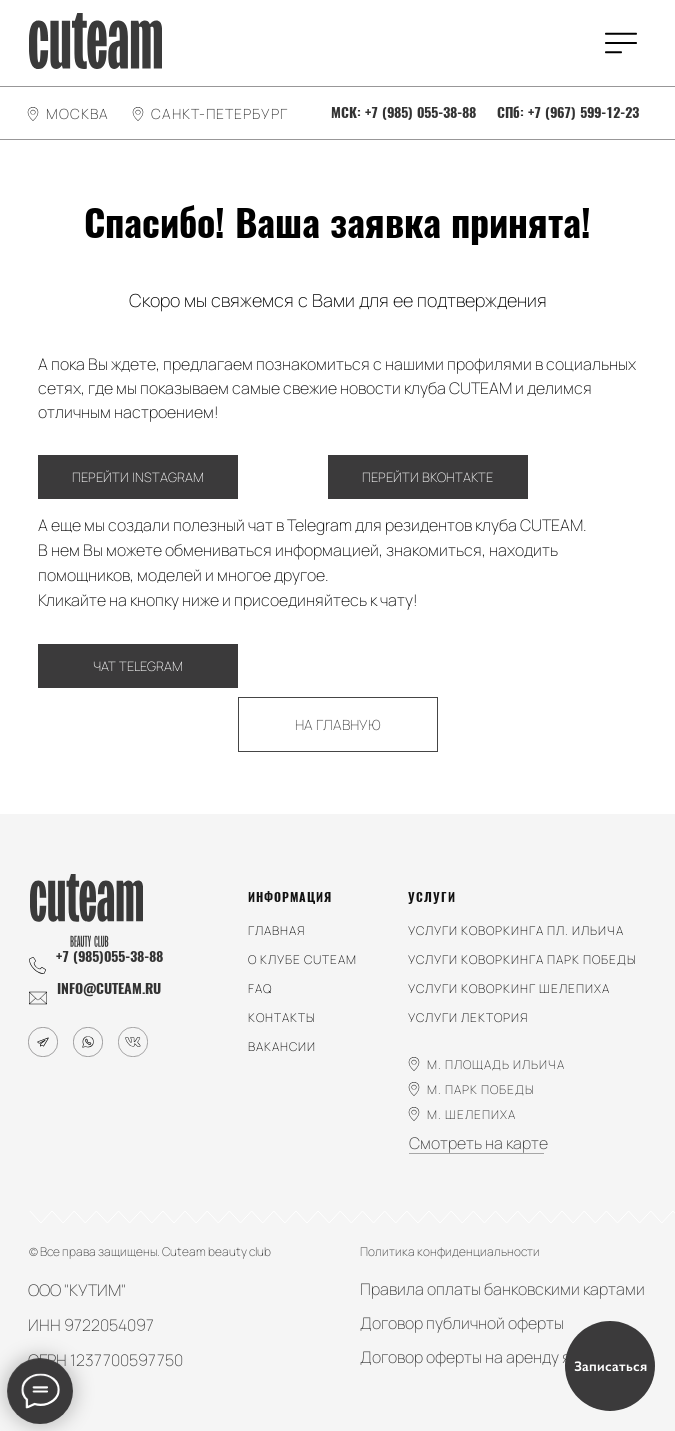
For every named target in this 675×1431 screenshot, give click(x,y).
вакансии (282, 1046)
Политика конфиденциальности (450, 1251)
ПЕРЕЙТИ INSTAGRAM (138, 477)
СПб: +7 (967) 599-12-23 (568, 112)
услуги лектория (468, 1017)
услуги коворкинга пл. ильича (516, 930)
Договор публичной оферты (462, 1323)
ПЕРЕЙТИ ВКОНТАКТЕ (427, 477)
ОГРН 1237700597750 (105, 1360)
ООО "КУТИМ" (77, 1290)
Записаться (610, 1366)
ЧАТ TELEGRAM (138, 666)
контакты (282, 1017)
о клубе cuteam (302, 959)
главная (276, 930)
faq (260, 988)
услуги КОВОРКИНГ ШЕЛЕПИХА (509, 988)
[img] (95, 41)
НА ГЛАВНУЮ (338, 724)
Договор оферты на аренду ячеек (482, 1357)
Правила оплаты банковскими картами (502, 1289)
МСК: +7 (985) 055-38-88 (403, 112)
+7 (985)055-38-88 (109, 956)
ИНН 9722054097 (91, 1325)
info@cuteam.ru (109, 988)
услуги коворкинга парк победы (522, 959)
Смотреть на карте (478, 1143)
